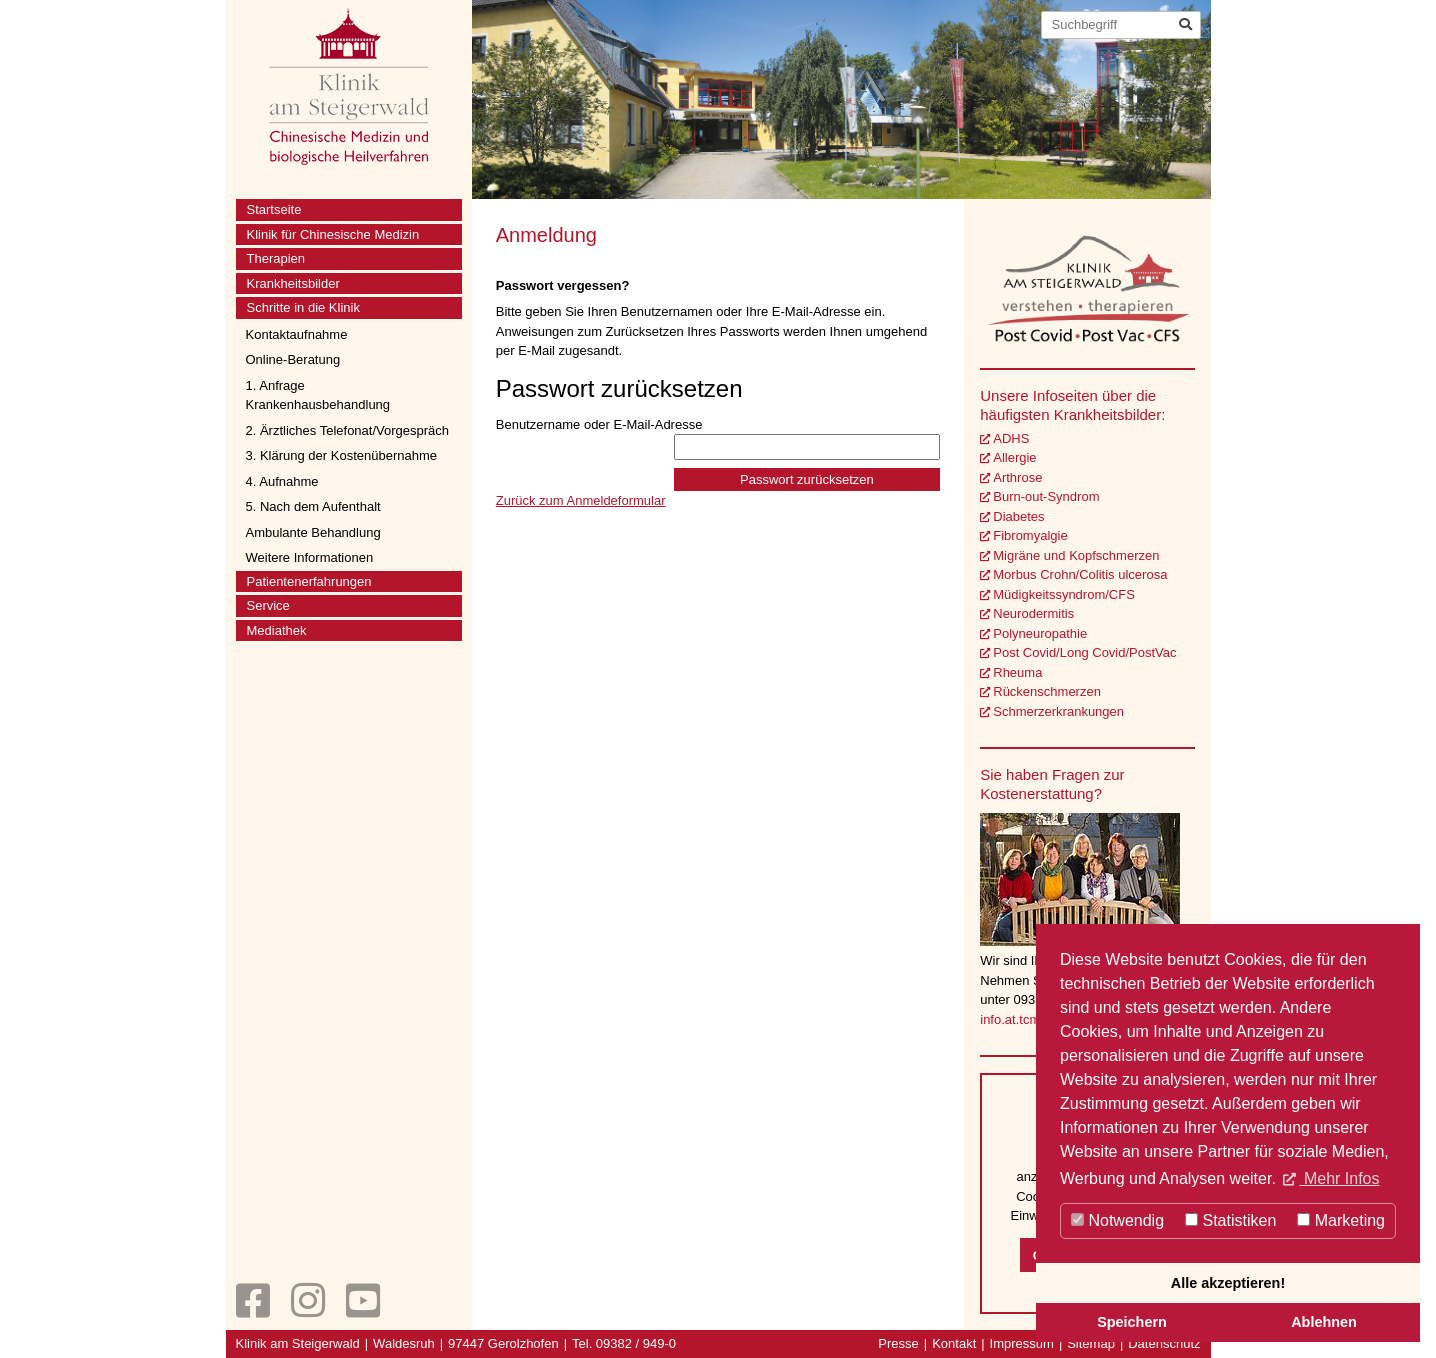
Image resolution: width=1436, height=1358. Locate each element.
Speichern (1132, 1322)
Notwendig (1117, 1220)
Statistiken (1230, 1220)
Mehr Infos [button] (1339, 1178)
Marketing (1341, 1220)
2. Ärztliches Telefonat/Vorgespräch (348, 430)
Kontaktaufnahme (297, 334)
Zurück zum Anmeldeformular (581, 500)
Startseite (274, 209)
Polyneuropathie (1040, 633)
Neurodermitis (1033, 613)
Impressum (1022, 1343)
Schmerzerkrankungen (1058, 711)
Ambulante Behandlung (313, 532)
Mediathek (277, 630)
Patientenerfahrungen (309, 581)
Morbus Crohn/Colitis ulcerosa (1080, 574)
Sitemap (1091, 1343)
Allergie (1014, 457)
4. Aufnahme (282, 481)
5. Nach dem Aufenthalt (313, 506)
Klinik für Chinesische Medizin (333, 234)
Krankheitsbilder (293, 283)
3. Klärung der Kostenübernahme (342, 455)
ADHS (1011, 438)
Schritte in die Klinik (303, 307)
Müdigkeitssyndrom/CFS (1064, 594)
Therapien (276, 258)
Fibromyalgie (1030, 535)
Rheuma (1017, 672)
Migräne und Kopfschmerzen (1076, 555)
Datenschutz (1164, 1343)
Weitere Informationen (310, 557)
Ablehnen (1324, 1322)
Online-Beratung (293, 359)
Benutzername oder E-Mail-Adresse (718, 438)
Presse (898, 1343)
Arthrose (1017, 477)
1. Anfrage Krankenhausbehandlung (318, 395)
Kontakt (954, 1343)
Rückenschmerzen (1047, 691)
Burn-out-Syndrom (1046, 496)
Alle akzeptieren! (1228, 1283)
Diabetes (1018, 516)
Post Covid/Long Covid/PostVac (1084, 652)
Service (268, 605)
